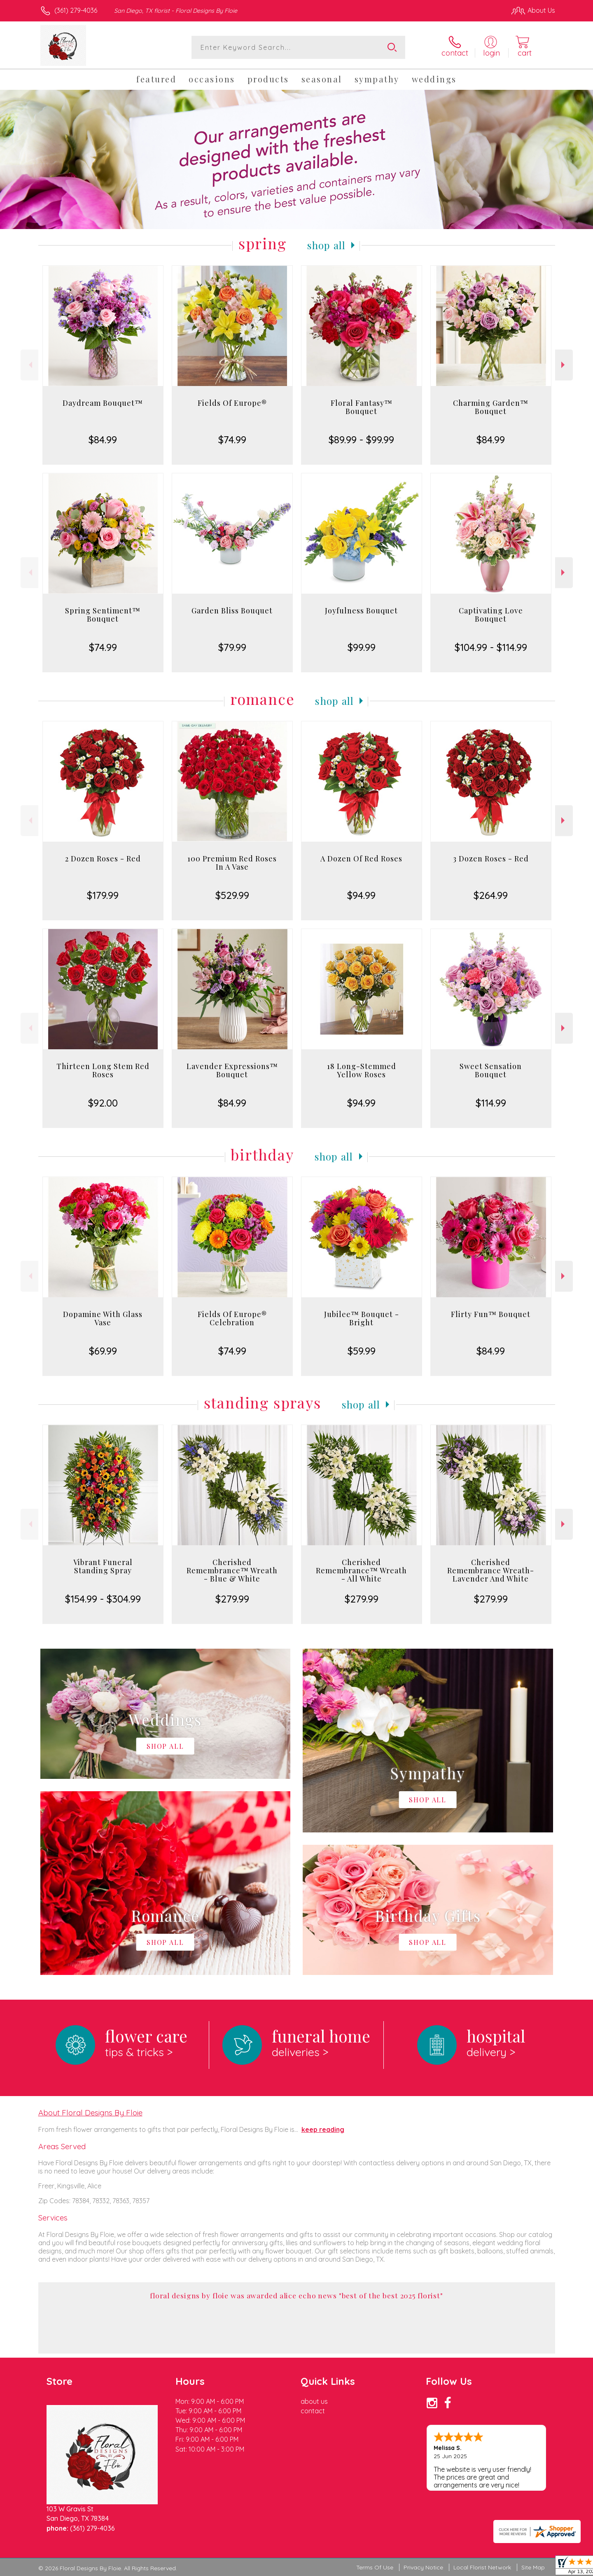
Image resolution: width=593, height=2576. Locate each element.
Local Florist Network (482, 2567)
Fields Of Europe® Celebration (232, 1318)
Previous (29, 364)
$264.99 (491, 895)
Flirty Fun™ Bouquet (490, 1314)
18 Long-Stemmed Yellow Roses (361, 1070)
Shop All (326, 245)
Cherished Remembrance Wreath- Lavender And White (490, 1570)
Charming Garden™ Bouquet (490, 407)
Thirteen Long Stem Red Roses (102, 1070)
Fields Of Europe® (232, 403)
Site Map (533, 2567)
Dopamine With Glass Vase (102, 1318)
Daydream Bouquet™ (103, 403)
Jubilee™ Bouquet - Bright (361, 1318)
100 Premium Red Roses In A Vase (232, 863)
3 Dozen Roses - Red (491, 858)
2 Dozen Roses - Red (103, 858)
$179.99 (103, 895)
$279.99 (232, 1599)
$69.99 (103, 1351)
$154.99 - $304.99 (103, 1599)
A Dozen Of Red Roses (361, 858)
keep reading (322, 2129)
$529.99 (232, 895)
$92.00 (103, 1103)
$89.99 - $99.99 (361, 439)
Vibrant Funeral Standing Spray (103, 1566)
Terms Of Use (374, 2567)
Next (564, 364)
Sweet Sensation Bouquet (491, 1070)
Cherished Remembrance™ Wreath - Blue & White (232, 1570)
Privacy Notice (423, 2567)
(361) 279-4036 (75, 10)
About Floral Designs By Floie (90, 2112)
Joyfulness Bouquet (361, 610)
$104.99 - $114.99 (491, 647)
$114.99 (491, 1103)
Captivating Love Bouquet (491, 615)
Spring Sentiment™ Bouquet (102, 615)
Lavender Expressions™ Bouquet (232, 1070)
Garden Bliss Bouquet (232, 610)
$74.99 (232, 439)
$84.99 (103, 439)
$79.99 (232, 647)
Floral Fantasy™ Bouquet (361, 407)
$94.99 (361, 895)
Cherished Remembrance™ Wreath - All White (361, 1570)
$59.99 (362, 1351)
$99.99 (362, 647)
